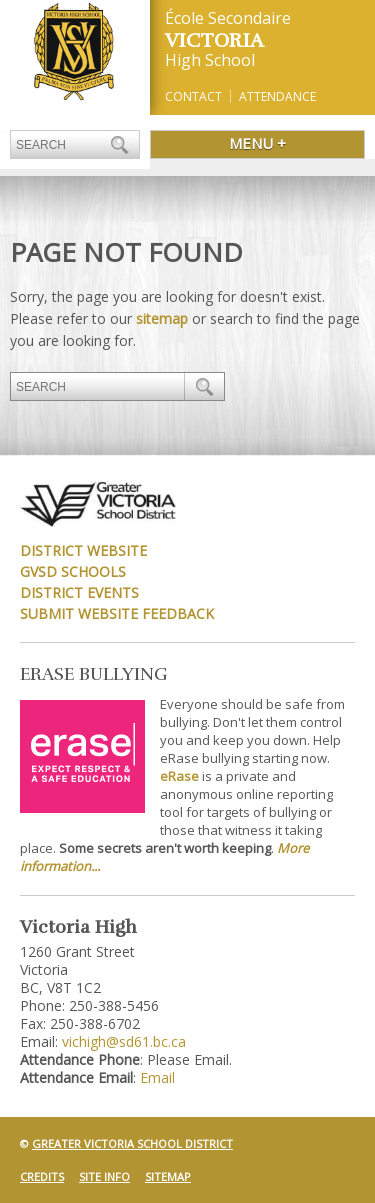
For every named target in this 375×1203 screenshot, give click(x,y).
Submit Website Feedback (117, 613)
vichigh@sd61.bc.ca (124, 1041)
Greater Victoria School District (132, 1143)
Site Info (104, 1176)
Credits (42, 1176)
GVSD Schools (73, 571)
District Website (83, 550)
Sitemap (168, 1176)
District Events (79, 592)
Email (157, 1077)
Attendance (277, 96)
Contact (193, 96)
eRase (179, 776)
